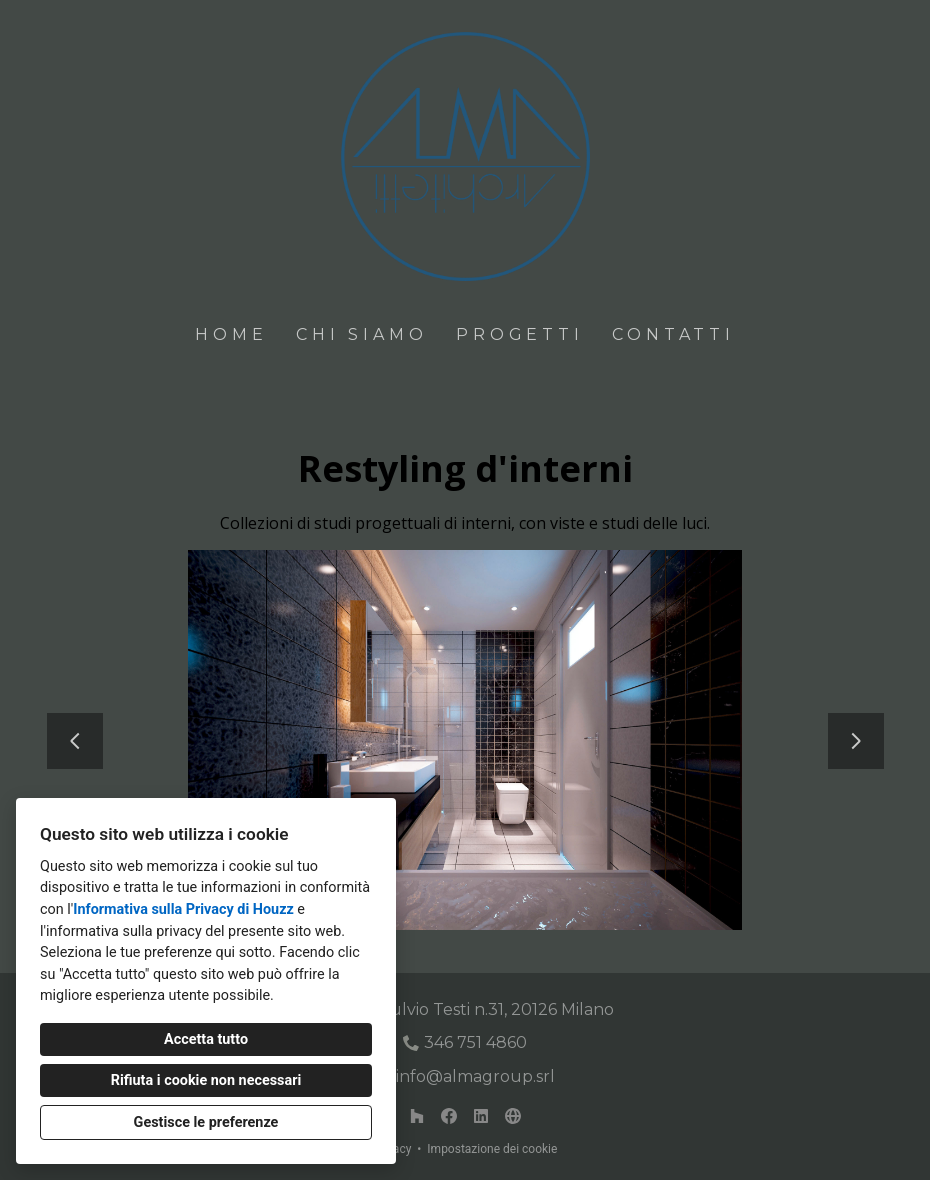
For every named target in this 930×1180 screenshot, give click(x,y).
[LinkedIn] (481, 1116)
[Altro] (513, 1116)
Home (231, 334)
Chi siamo (361, 334)
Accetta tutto (206, 1039)
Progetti (519, 334)
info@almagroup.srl (475, 1076)
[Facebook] (449, 1116)
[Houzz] (417, 1116)
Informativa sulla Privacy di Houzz (183, 909)
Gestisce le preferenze (206, 1122)
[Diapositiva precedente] (75, 741)
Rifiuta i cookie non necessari (206, 1080)
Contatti (673, 334)
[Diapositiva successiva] (856, 741)
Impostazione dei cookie (492, 1149)
